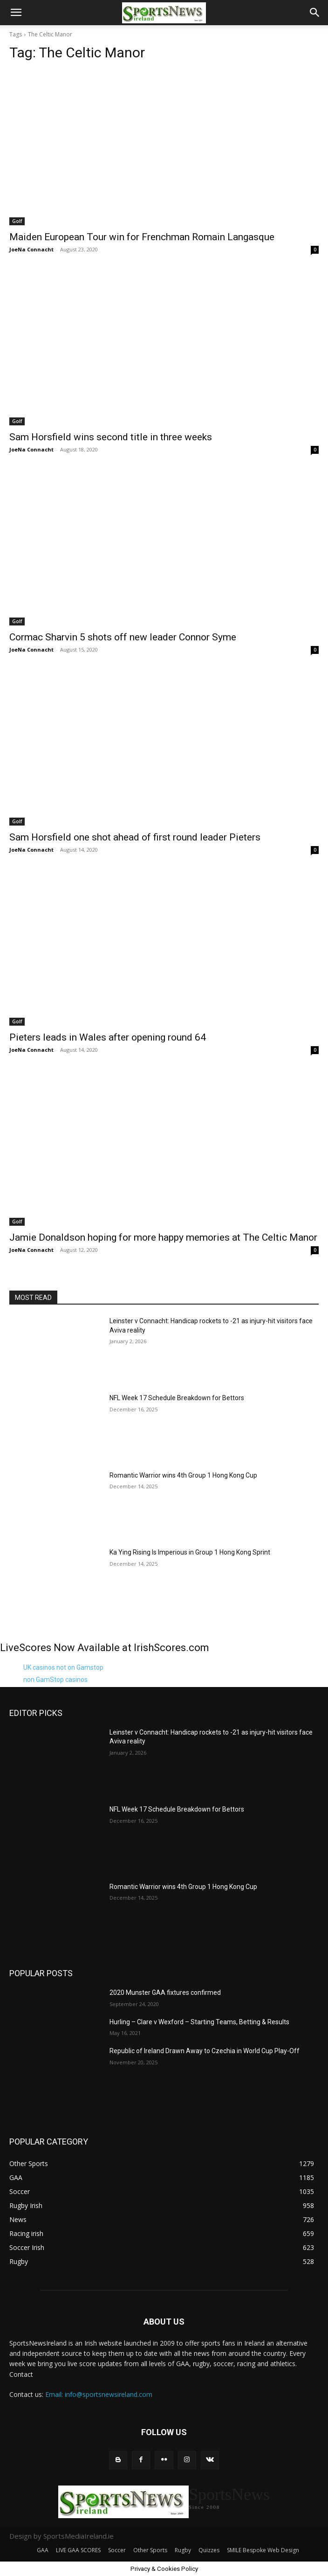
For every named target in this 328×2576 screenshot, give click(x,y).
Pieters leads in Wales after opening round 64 (107, 1037)
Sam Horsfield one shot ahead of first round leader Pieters (134, 837)
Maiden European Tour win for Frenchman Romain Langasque (141, 237)
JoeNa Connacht (31, 249)
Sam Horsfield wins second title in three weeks (110, 437)
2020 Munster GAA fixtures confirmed (165, 1992)
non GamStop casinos (55, 1679)
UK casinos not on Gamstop (63, 1667)
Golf (17, 221)
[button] (16, 12)
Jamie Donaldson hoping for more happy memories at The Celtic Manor (163, 1237)
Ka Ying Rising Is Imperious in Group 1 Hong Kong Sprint (189, 1552)
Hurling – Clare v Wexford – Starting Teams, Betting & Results (199, 2022)
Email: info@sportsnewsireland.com (98, 2394)
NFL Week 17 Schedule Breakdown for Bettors (176, 1398)
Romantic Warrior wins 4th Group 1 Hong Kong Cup (183, 1475)
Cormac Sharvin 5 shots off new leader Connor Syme (122, 637)
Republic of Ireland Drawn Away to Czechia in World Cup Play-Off (204, 2051)
